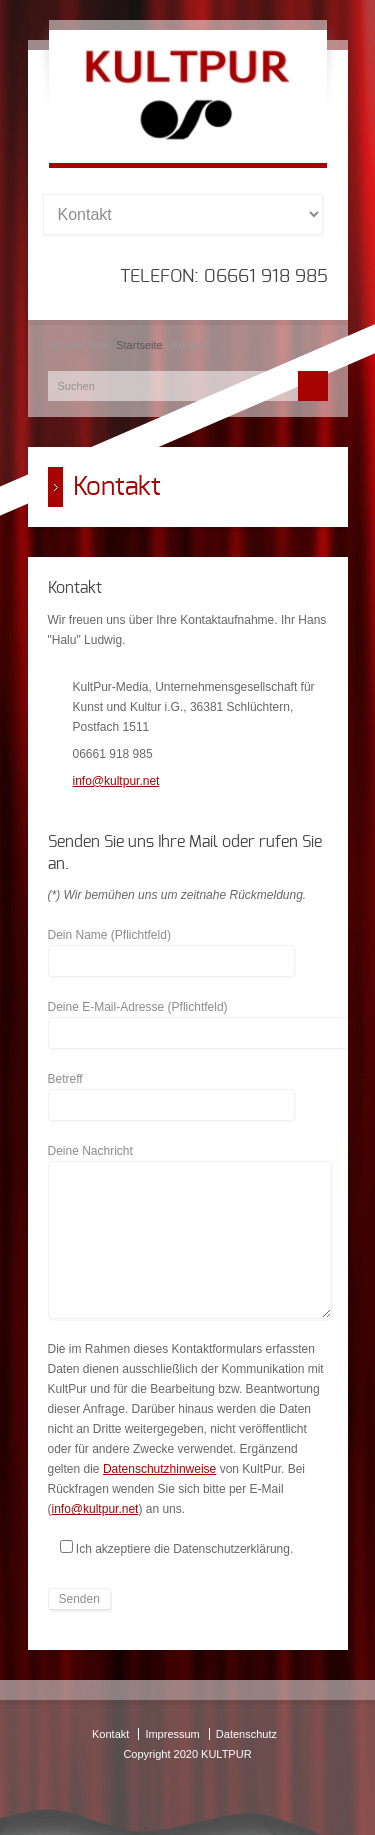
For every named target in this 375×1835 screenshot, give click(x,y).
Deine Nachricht (190, 1161)
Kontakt (110, 1734)
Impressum (172, 1734)
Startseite (139, 345)
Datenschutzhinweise (159, 1469)
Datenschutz (246, 1734)
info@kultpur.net (116, 781)
